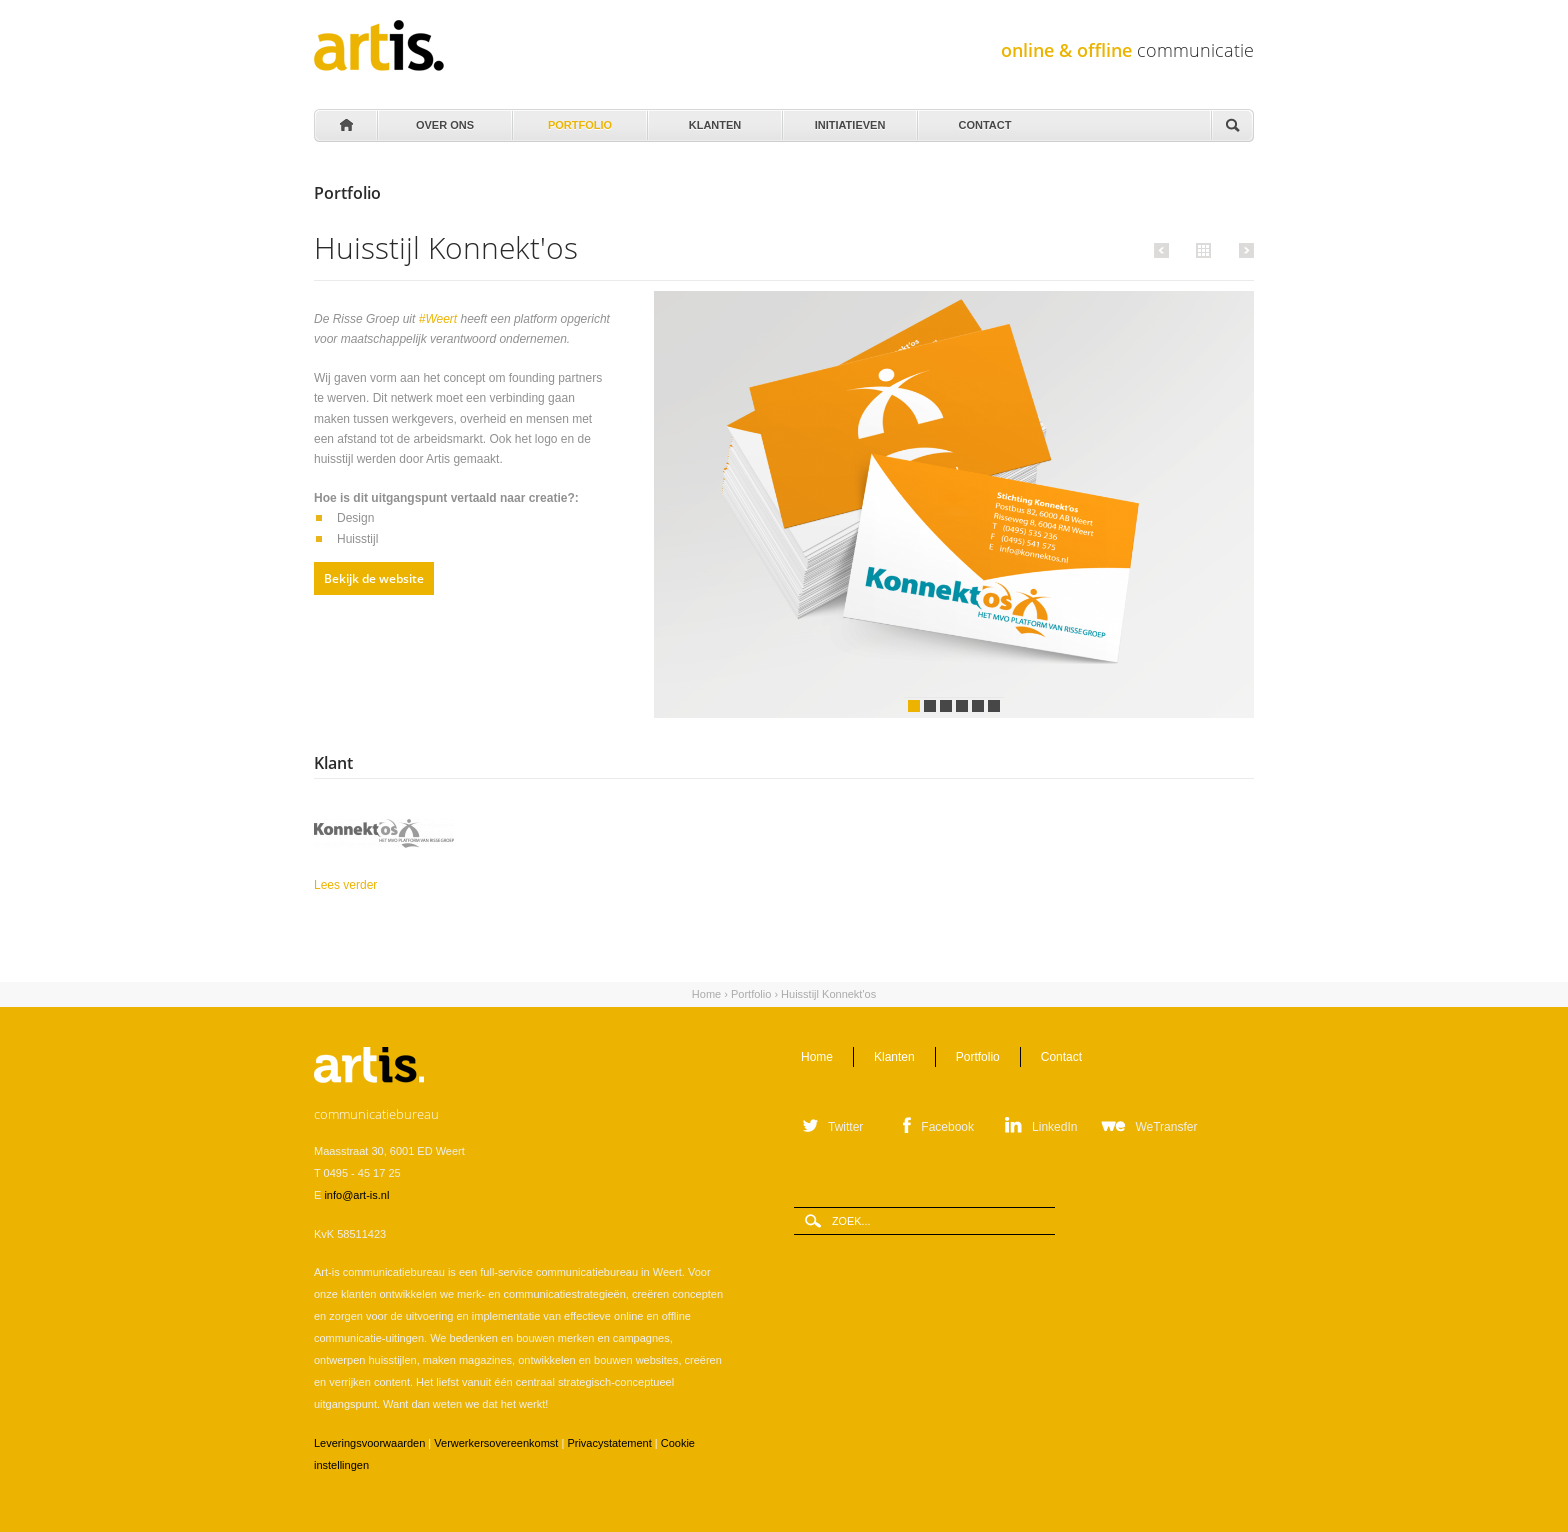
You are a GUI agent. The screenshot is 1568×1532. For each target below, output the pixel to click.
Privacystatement (609, 1443)
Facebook (947, 1127)
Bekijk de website (374, 578)
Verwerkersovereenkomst (496, 1443)
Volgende (1243, 250)
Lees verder (387, 883)
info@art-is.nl (356, 1195)
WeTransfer (1166, 1127)
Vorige (1164, 250)
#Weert (440, 319)
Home (345, 126)
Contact (983, 120)
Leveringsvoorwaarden (369, 1443)
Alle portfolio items (1201, 249)
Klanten (713, 120)
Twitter (845, 1127)
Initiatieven (848, 120)
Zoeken (1232, 126)
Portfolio (578, 120)
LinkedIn (1054, 1127)
